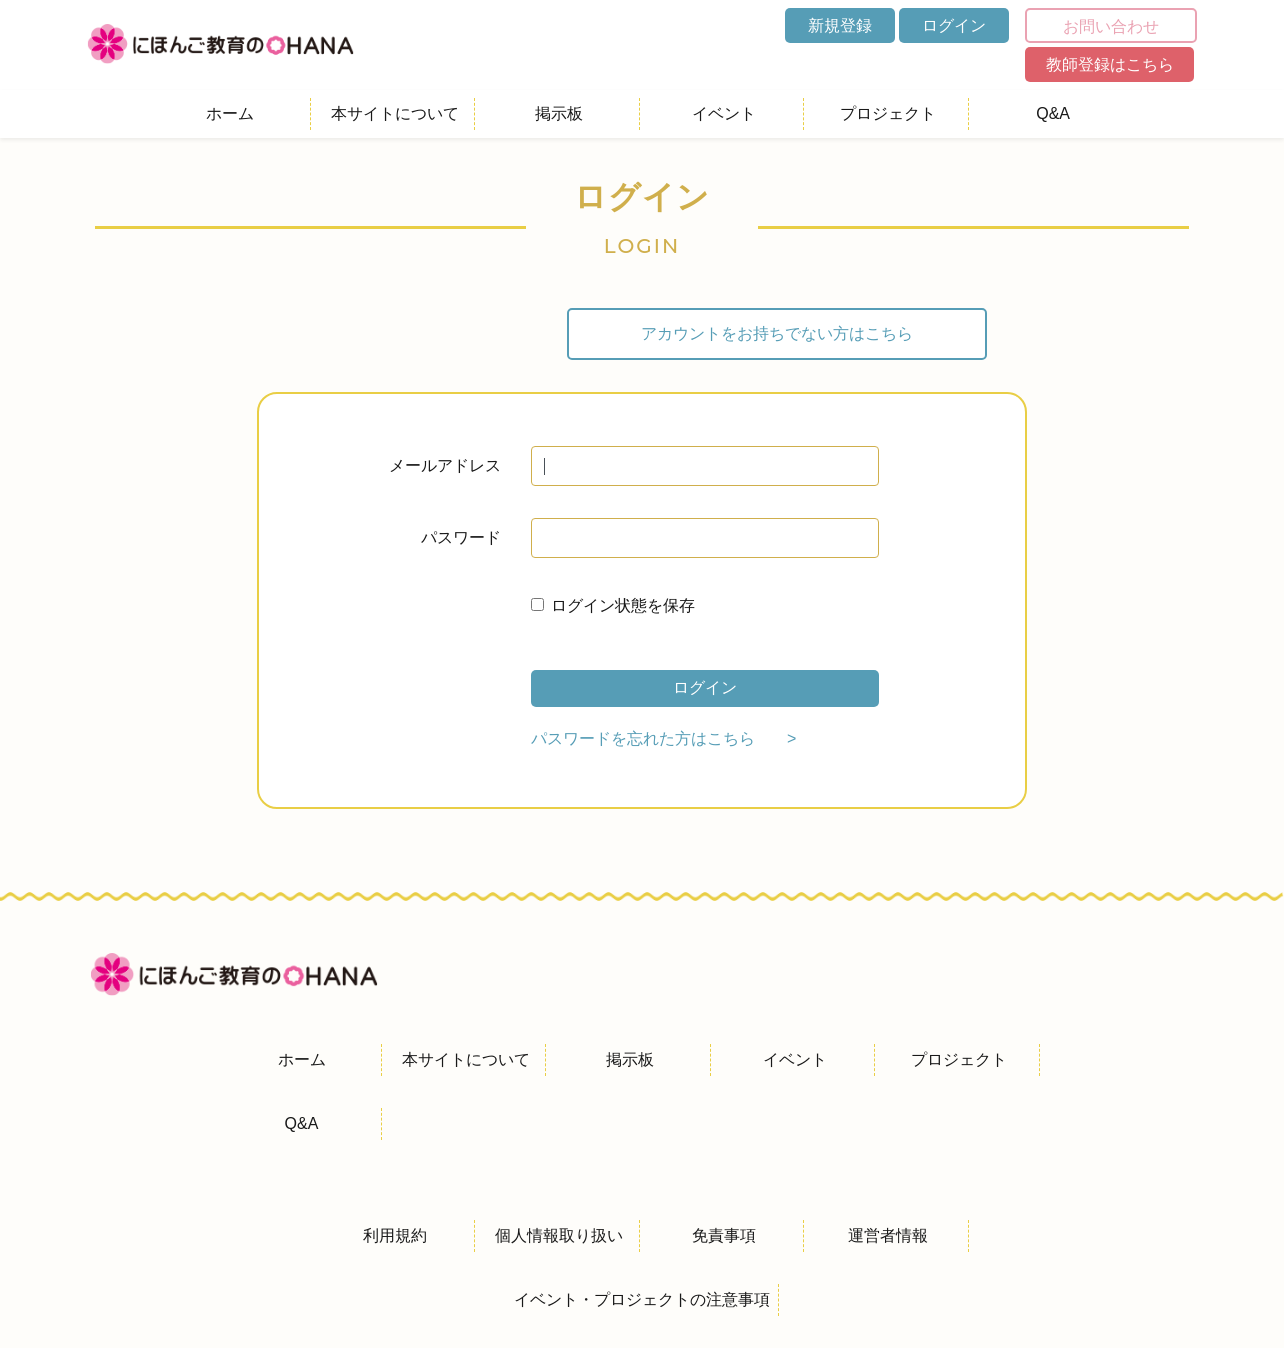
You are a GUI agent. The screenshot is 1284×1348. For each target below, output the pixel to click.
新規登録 (840, 25)
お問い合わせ (1111, 26)
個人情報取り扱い (559, 1235)
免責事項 (724, 1235)
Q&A (1053, 113)
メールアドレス (445, 465)
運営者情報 (888, 1235)
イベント (724, 113)
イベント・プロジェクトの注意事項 (642, 1299)
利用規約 (395, 1235)
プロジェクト (888, 113)
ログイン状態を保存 (623, 605)
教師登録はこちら (1110, 64)
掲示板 (559, 113)
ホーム (230, 113)
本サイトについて (395, 113)
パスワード (461, 537)
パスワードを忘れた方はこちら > (663, 738)
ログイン (954, 25)
